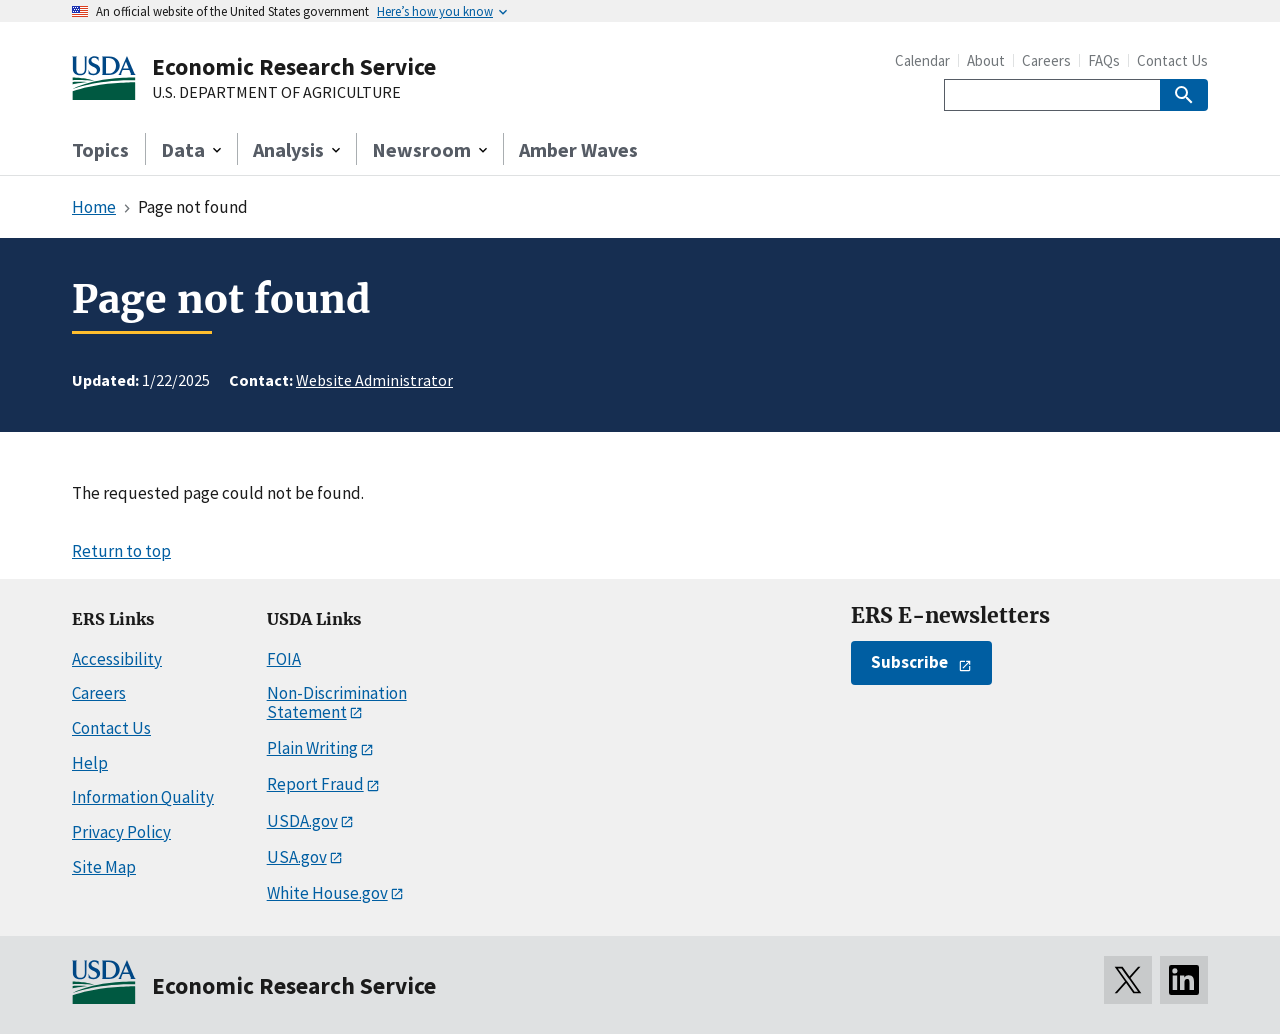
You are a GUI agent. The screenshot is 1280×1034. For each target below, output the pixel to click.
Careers (1046, 60)
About (986, 60)
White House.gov (327, 893)
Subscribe (909, 662)
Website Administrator (374, 380)
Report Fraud (315, 784)
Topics (100, 149)
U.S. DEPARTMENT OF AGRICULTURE (276, 93)
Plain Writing (312, 748)
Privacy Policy (121, 832)
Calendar (922, 60)
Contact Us (1172, 60)
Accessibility (117, 659)
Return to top (121, 551)
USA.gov (297, 857)
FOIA (284, 659)
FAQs (1104, 60)
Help (90, 763)
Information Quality (143, 797)
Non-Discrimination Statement (337, 702)
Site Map (104, 867)
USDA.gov (302, 821)
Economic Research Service (294, 66)
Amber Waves (578, 149)
